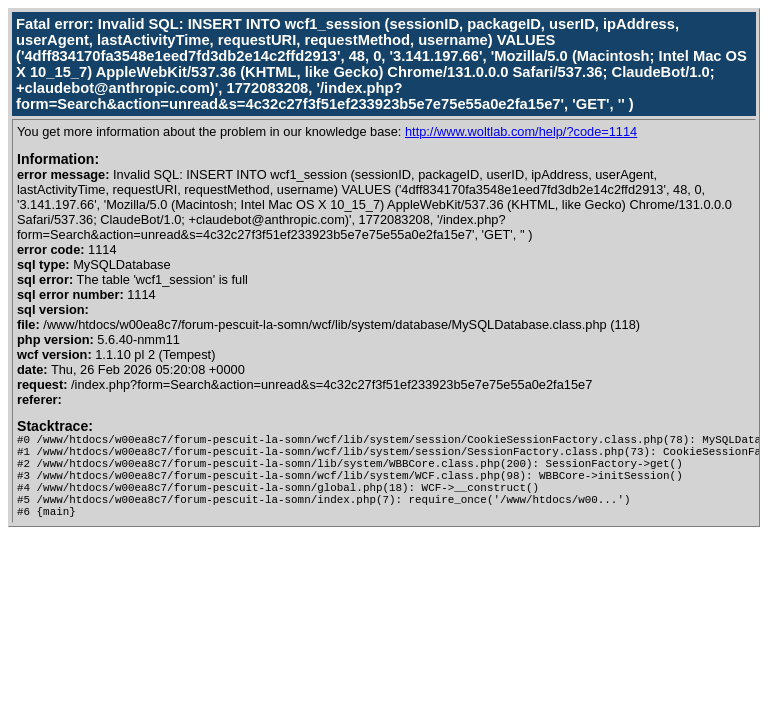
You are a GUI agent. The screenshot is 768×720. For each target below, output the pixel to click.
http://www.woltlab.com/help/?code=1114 (521, 131)
